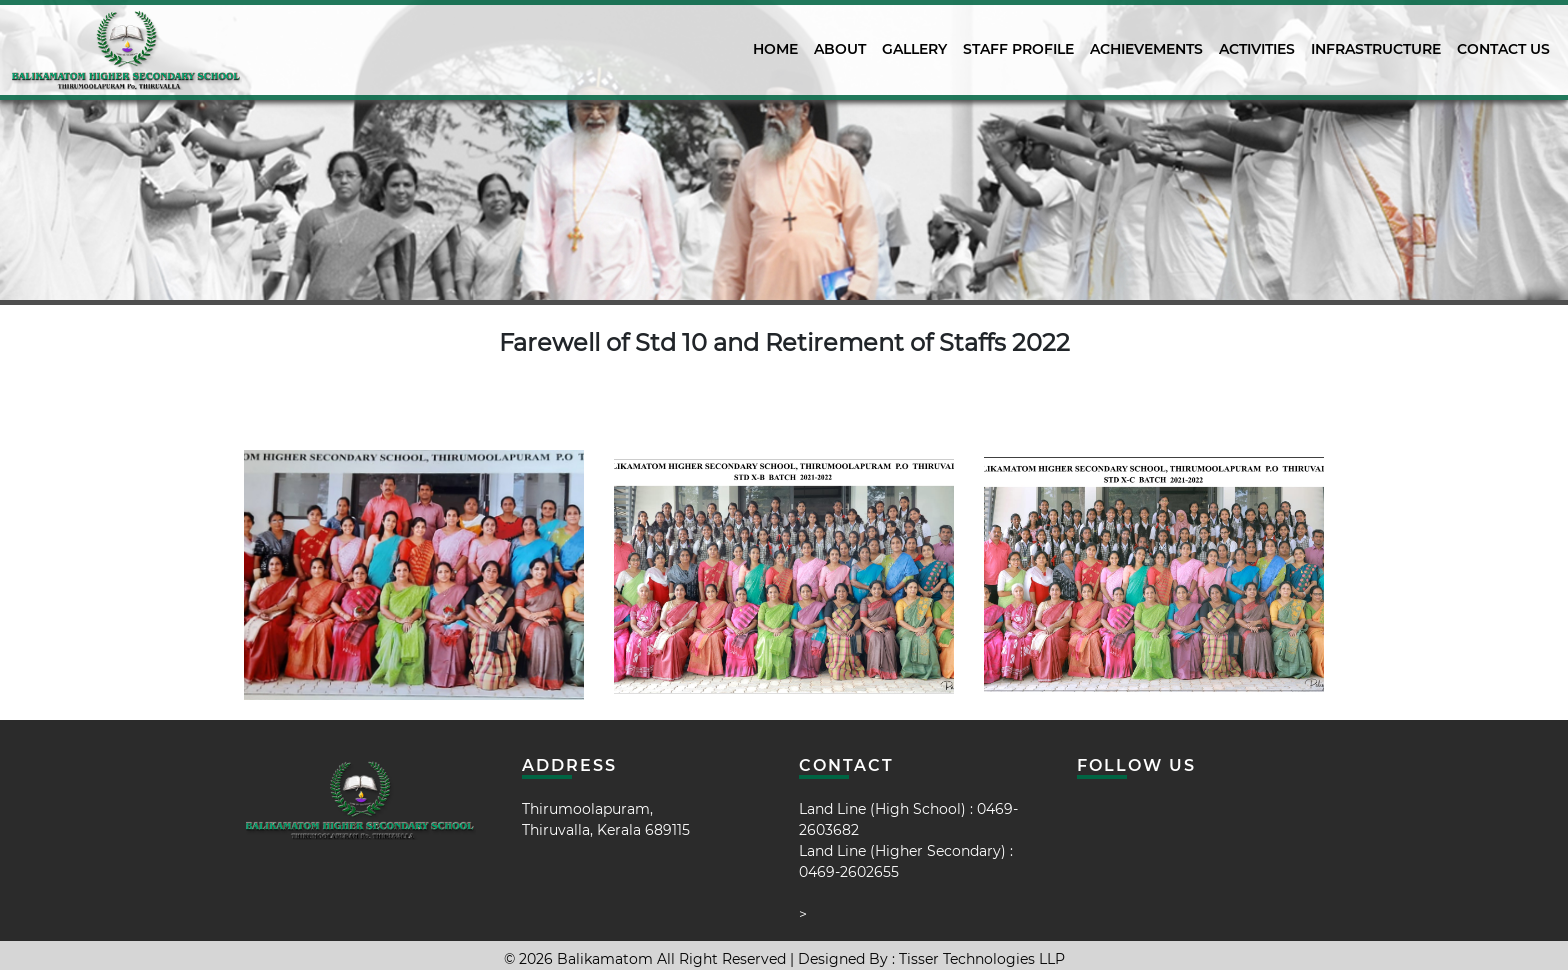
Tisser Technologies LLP (982, 959)
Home (775, 49)
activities (1257, 49)
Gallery (914, 49)
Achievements (1146, 49)
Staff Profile (1018, 49)
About (840, 49)
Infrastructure (1376, 49)
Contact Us (1503, 49)
